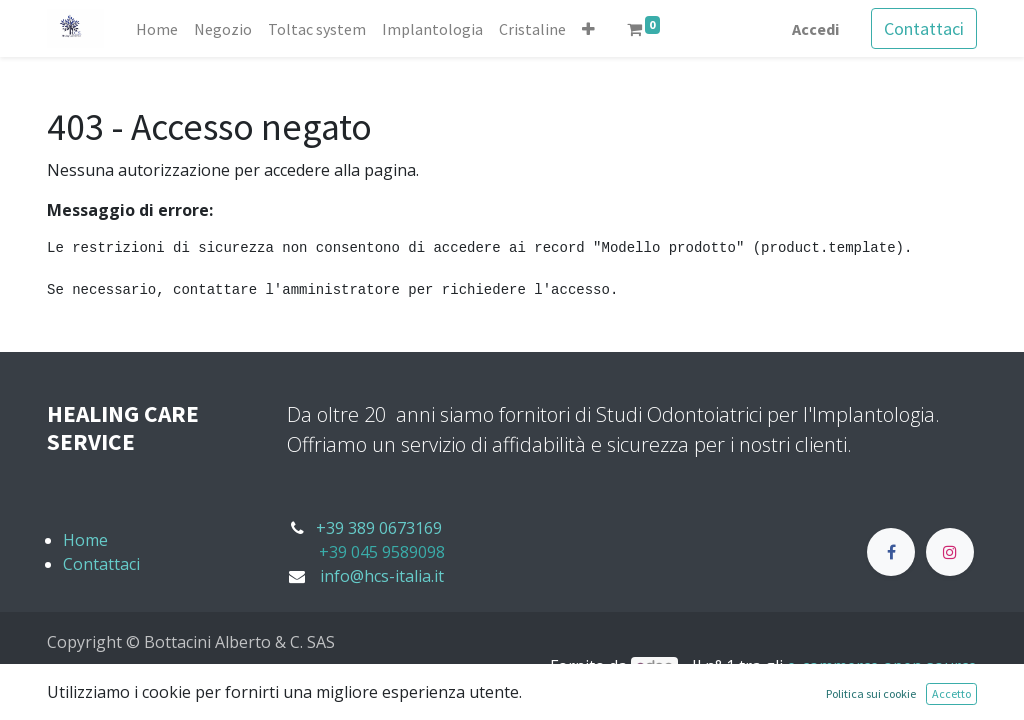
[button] (588, 29)
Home (85, 540)
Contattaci (924, 28)
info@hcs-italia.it (382, 576)
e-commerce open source (882, 666)
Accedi (815, 29)
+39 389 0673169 (379, 528)
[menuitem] (157, 29)
